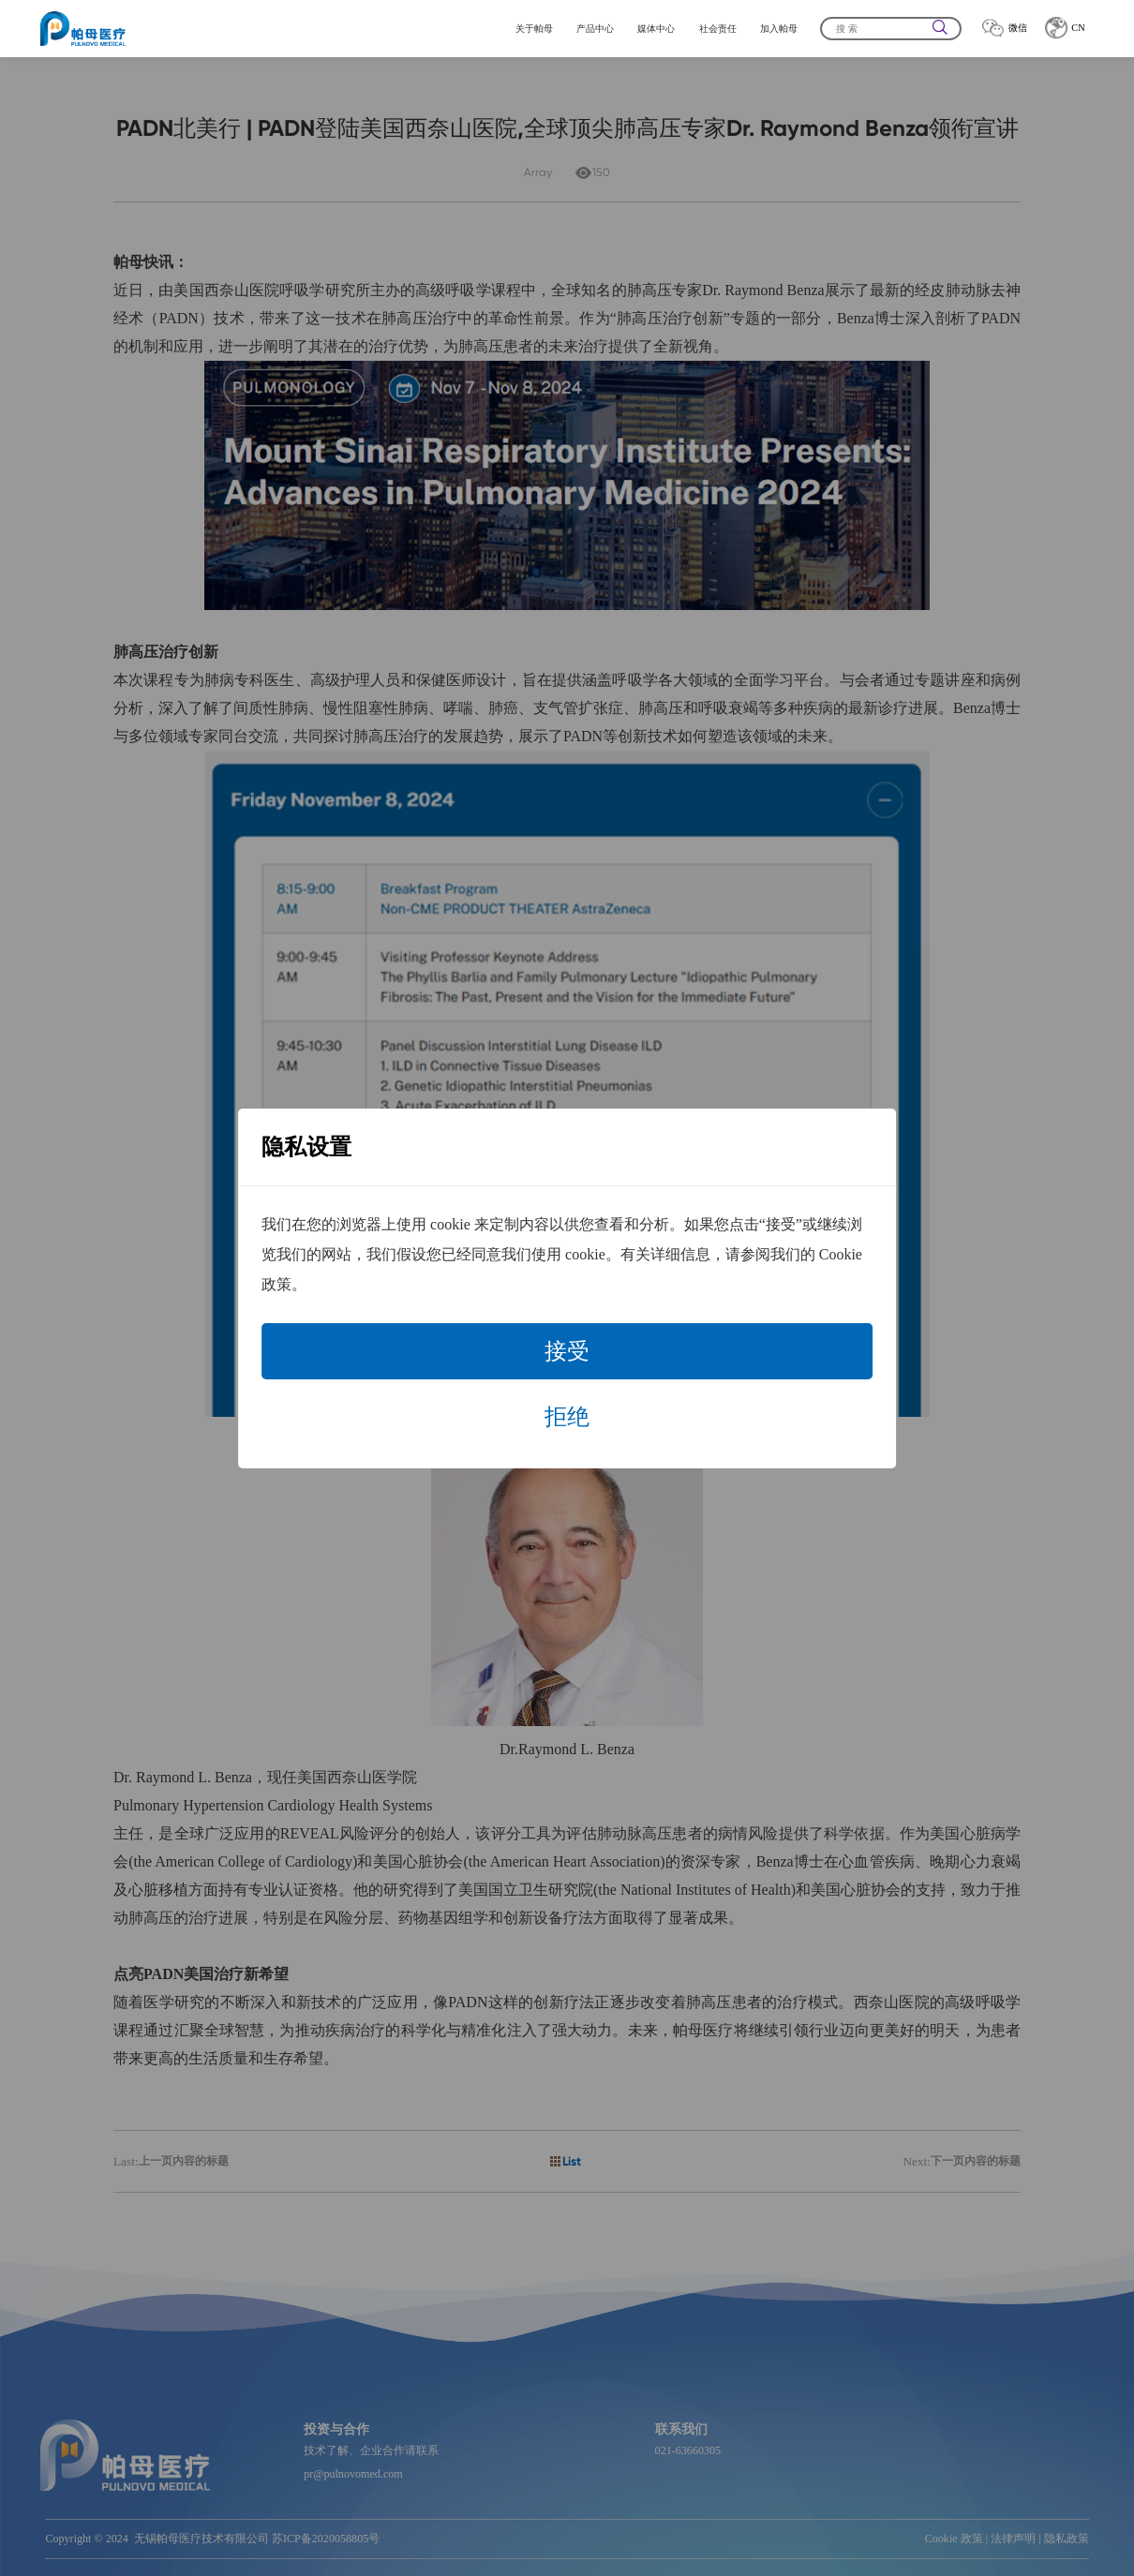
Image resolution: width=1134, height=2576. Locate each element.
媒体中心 (656, 28)
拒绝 (567, 1417)
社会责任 (718, 28)
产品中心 (595, 28)
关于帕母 (534, 28)
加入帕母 (779, 28)
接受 (567, 1351)
